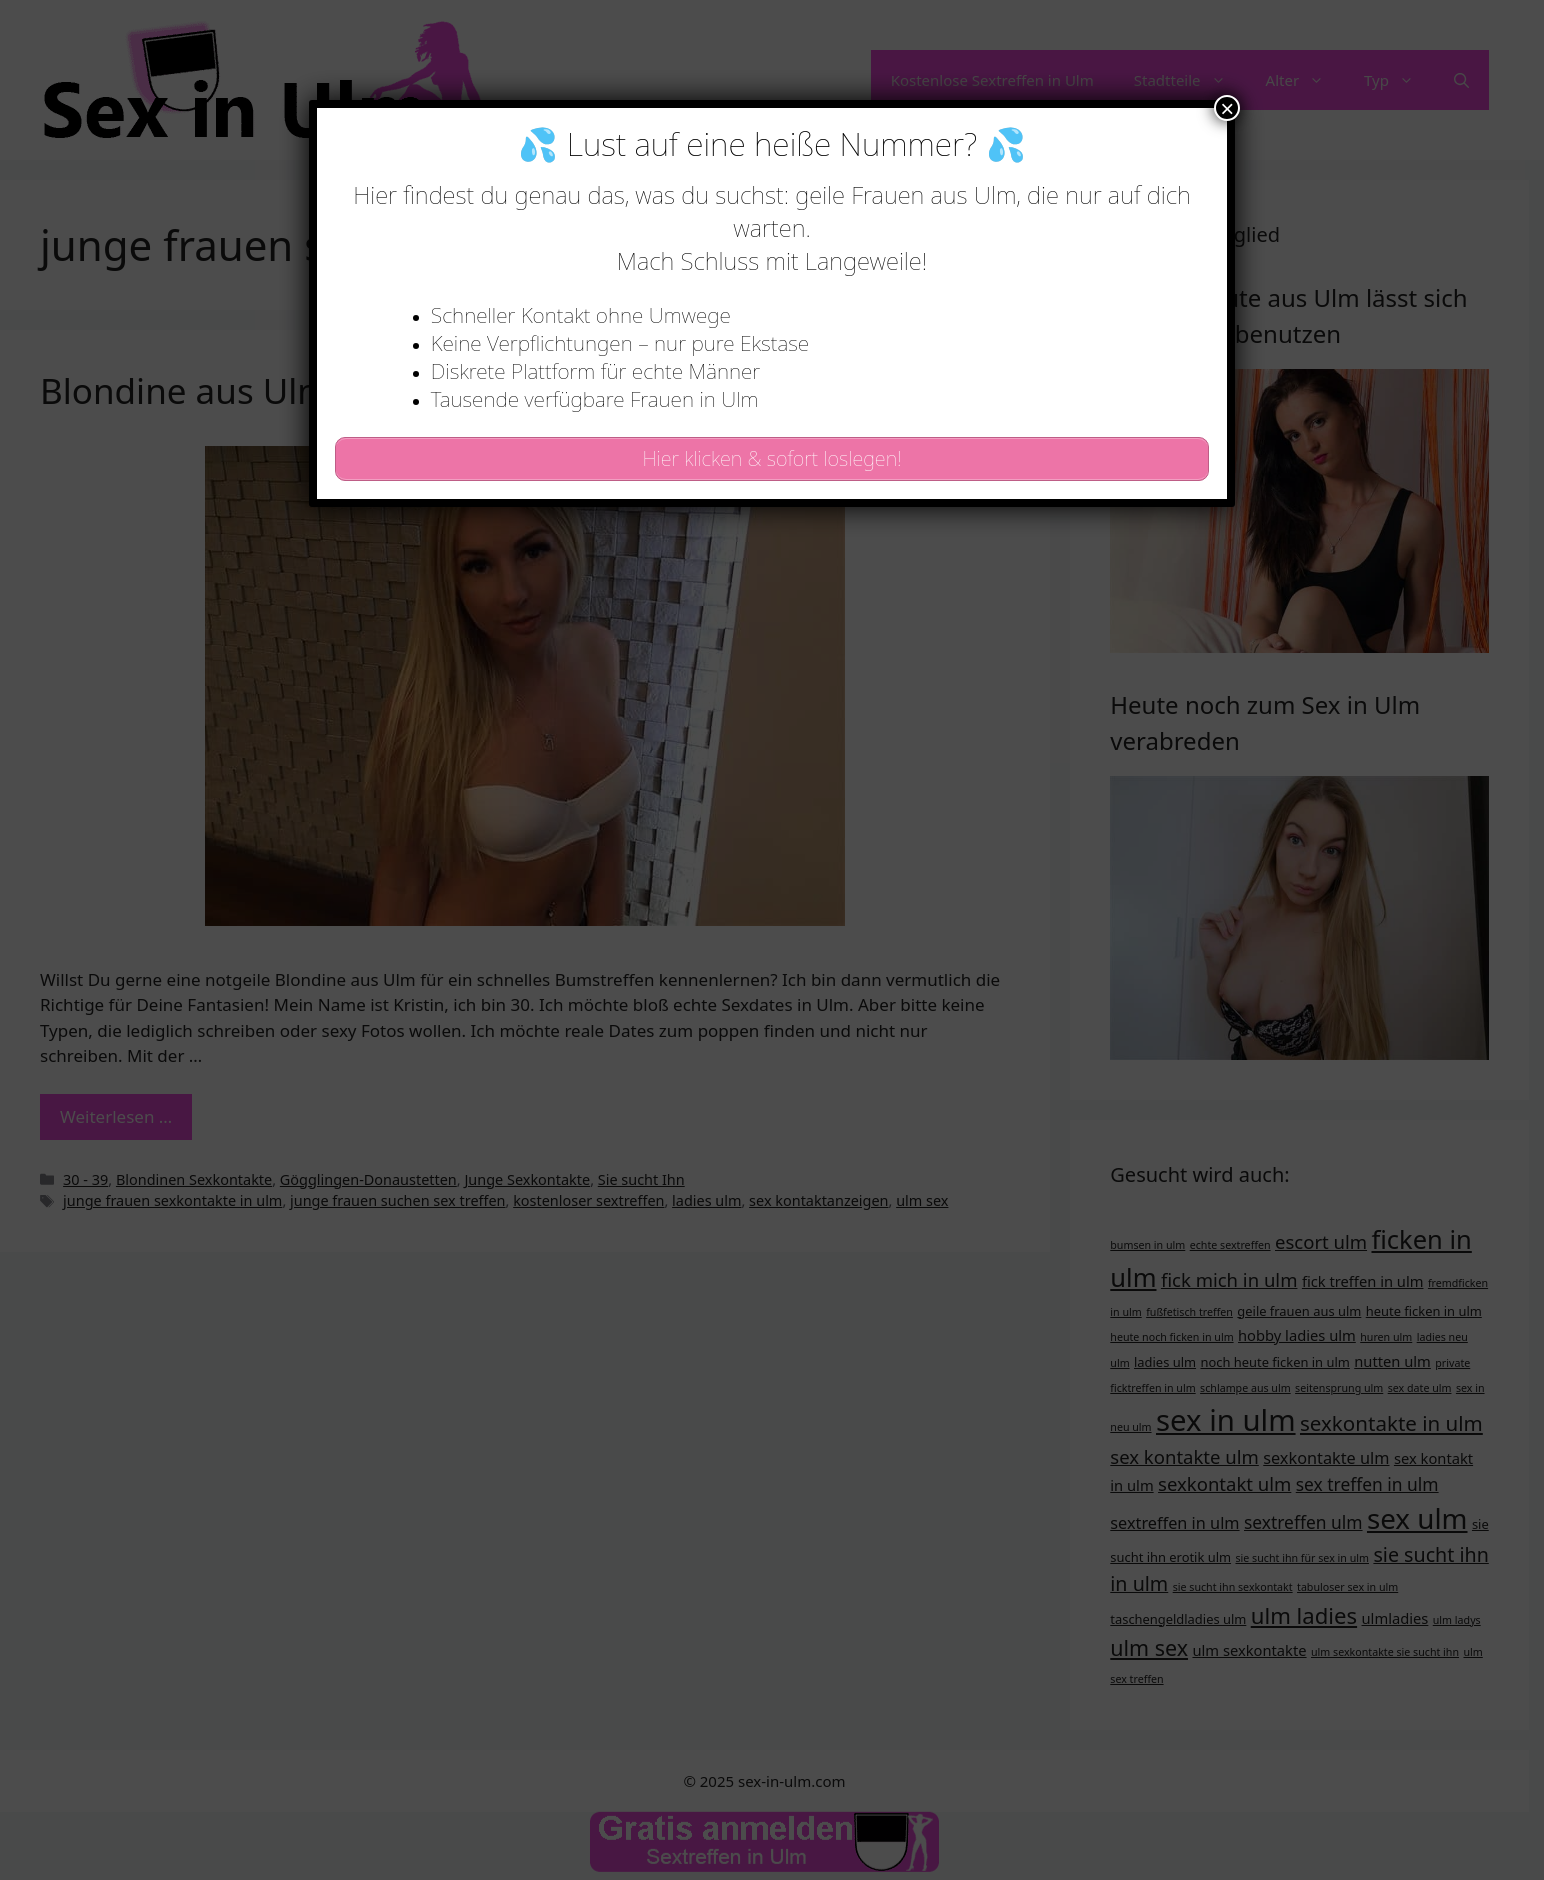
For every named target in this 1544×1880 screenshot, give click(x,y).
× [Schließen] (1227, 108)
